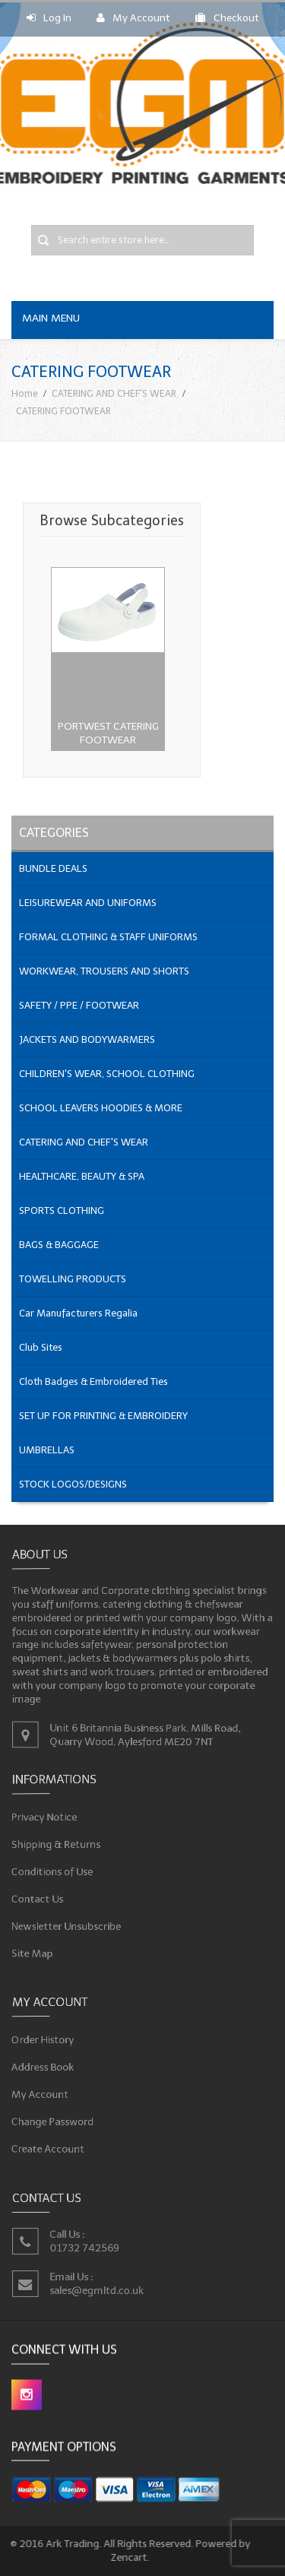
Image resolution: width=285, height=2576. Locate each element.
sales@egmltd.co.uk (99, 2289)
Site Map (37, 1949)
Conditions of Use (56, 1871)
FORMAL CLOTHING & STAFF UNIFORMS (108, 937)
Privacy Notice (49, 1819)
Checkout (227, 17)
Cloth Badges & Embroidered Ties (93, 1381)
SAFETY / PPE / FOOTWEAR (79, 1005)
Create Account (52, 2145)
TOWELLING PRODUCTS (72, 1279)
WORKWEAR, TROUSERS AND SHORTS (104, 971)
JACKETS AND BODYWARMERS (87, 1039)
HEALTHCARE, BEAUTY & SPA (81, 1176)
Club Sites (40, 1347)
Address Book (47, 2067)
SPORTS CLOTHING (61, 1210)
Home (24, 393)
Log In (49, 17)
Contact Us (42, 1897)
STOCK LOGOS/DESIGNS (73, 1484)
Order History (47, 2041)
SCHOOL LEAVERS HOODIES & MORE (100, 1108)
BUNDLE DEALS (53, 868)
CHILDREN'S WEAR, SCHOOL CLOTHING (107, 1073)
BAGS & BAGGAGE (59, 1244)
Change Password (56, 2120)
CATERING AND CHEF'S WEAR (114, 393)
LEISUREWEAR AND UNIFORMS (88, 902)
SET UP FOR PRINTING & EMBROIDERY (103, 1415)
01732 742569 (87, 2247)
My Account (133, 17)
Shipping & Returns (60, 1845)
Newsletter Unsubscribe (70, 1923)
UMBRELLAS (46, 1450)
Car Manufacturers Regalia (78, 1313)
